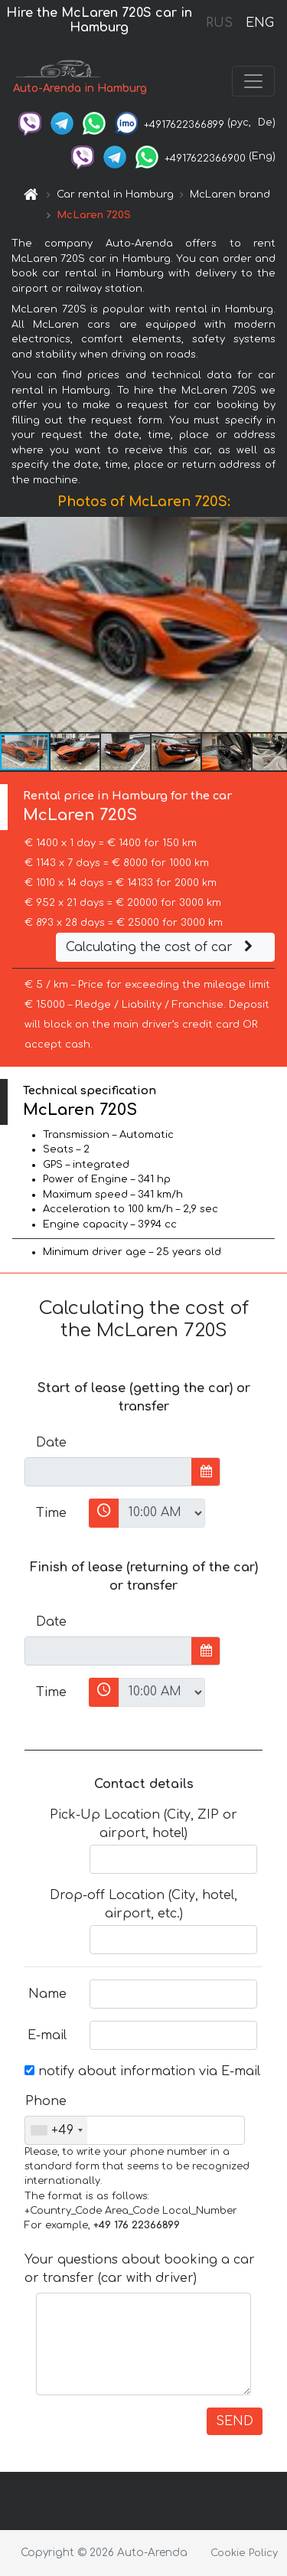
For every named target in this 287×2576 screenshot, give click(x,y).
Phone (46, 2101)
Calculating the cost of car (161, 947)
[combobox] (56, 2130)
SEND (234, 2421)
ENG (259, 23)
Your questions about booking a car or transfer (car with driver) (139, 2269)
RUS (219, 23)
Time (51, 1513)
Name (47, 1994)
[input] (108, 1471)
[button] (273, 625)
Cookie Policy (244, 2553)
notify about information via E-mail (142, 2071)
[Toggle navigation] (253, 81)
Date (51, 1443)
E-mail (47, 2035)
